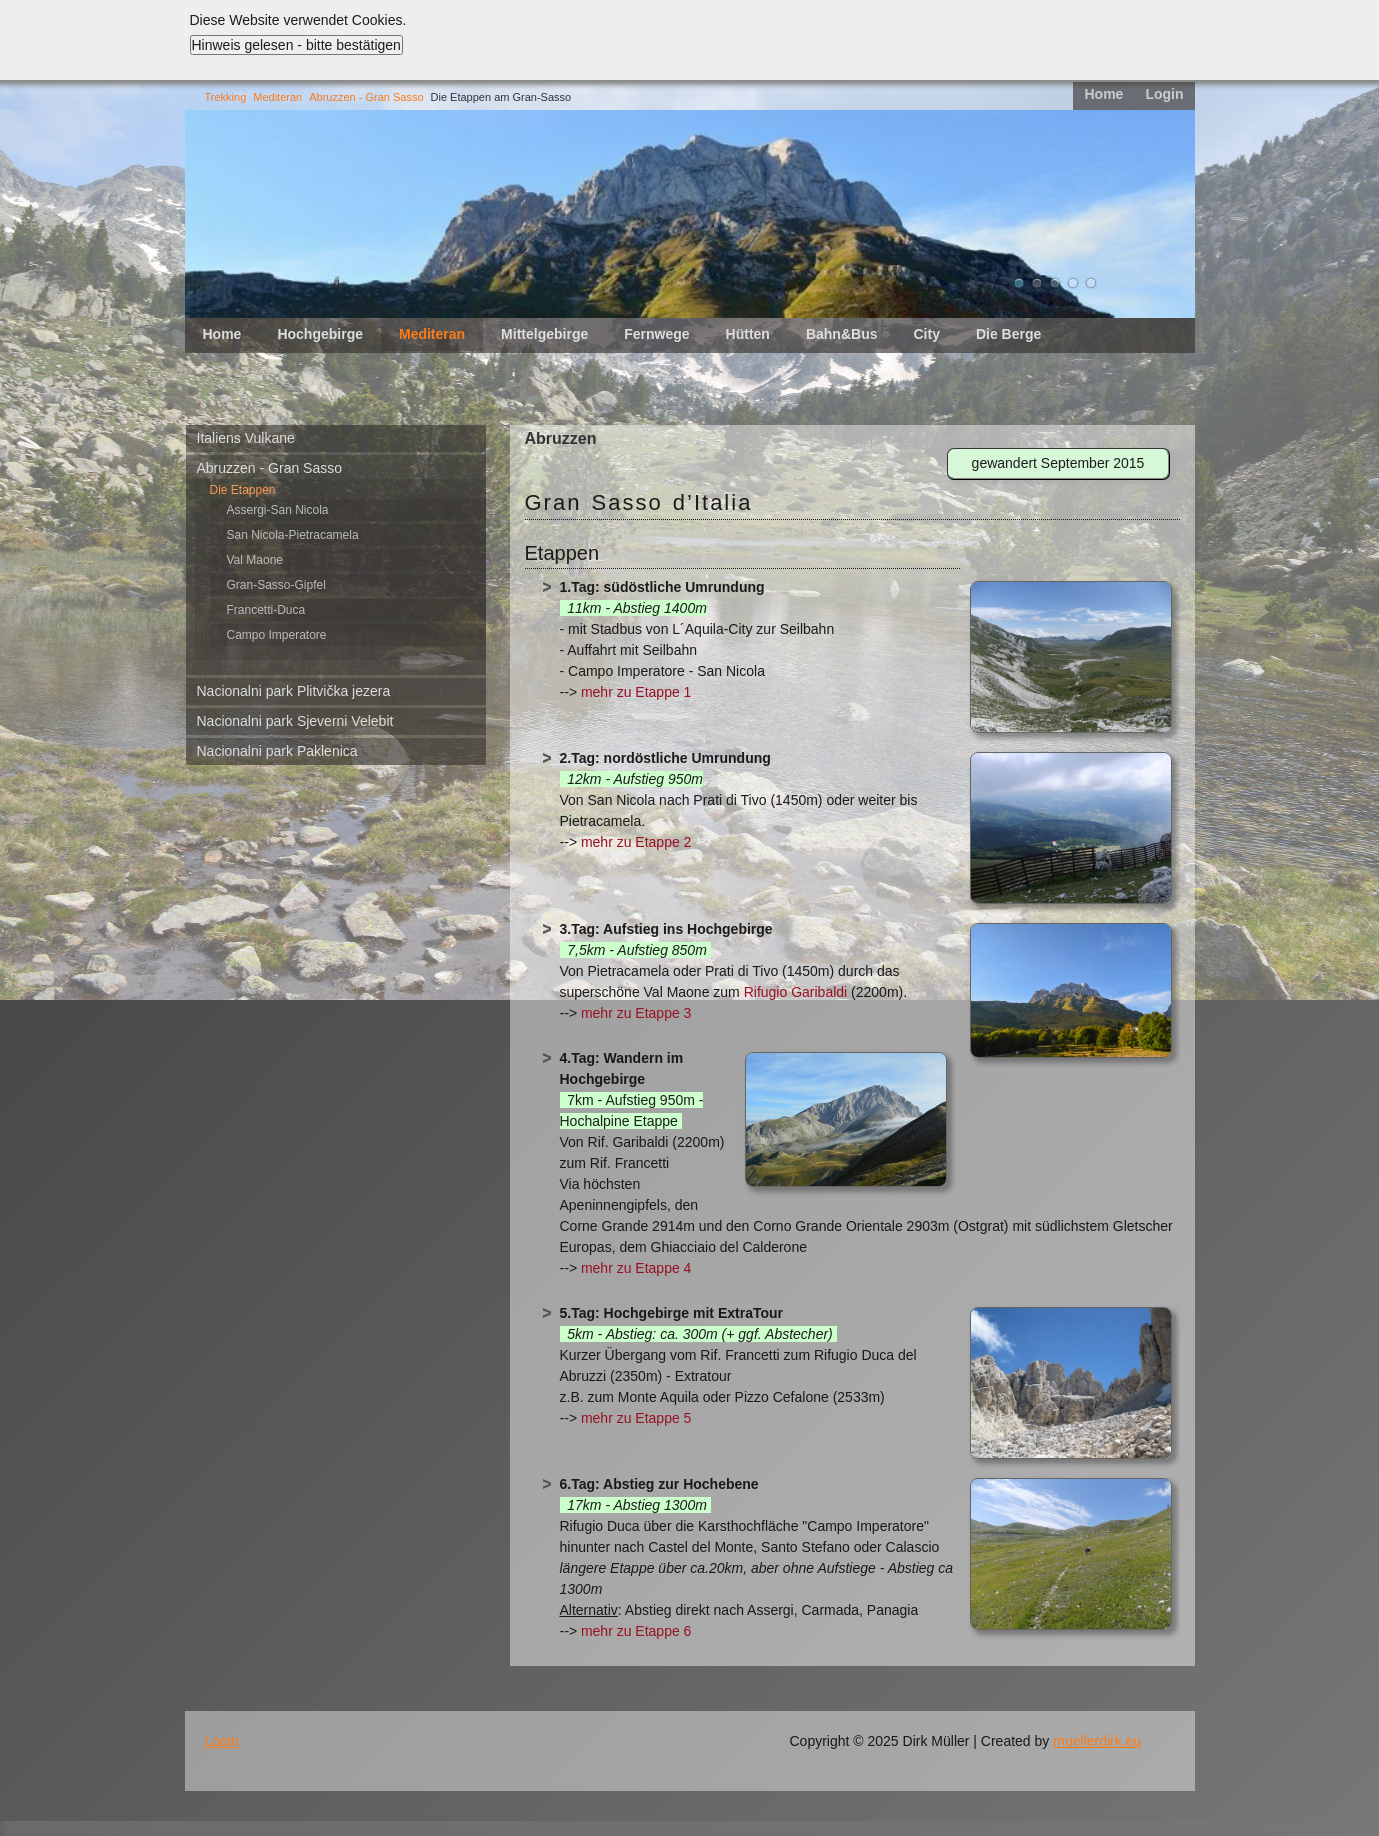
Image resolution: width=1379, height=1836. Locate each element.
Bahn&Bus (842, 334)
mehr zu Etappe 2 (636, 842)
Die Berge (1008, 334)
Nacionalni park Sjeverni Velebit (295, 721)
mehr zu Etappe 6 (636, 1631)
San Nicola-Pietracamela (293, 535)
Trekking (226, 97)
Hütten (748, 334)
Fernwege (656, 334)
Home (1103, 94)
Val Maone (255, 560)
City (926, 334)
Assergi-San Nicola (278, 510)
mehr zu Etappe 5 (636, 1418)
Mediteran (277, 97)
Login (1164, 94)
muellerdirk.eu (1097, 1741)
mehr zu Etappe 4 (636, 1268)
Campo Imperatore (277, 635)
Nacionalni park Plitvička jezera (294, 691)
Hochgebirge (320, 334)
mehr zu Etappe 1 (636, 692)
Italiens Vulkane (246, 438)
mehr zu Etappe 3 (636, 1013)
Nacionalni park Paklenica (277, 751)
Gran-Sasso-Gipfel (276, 585)
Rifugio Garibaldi (796, 992)
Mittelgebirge (544, 334)
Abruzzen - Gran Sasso (366, 97)
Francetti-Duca (266, 610)
